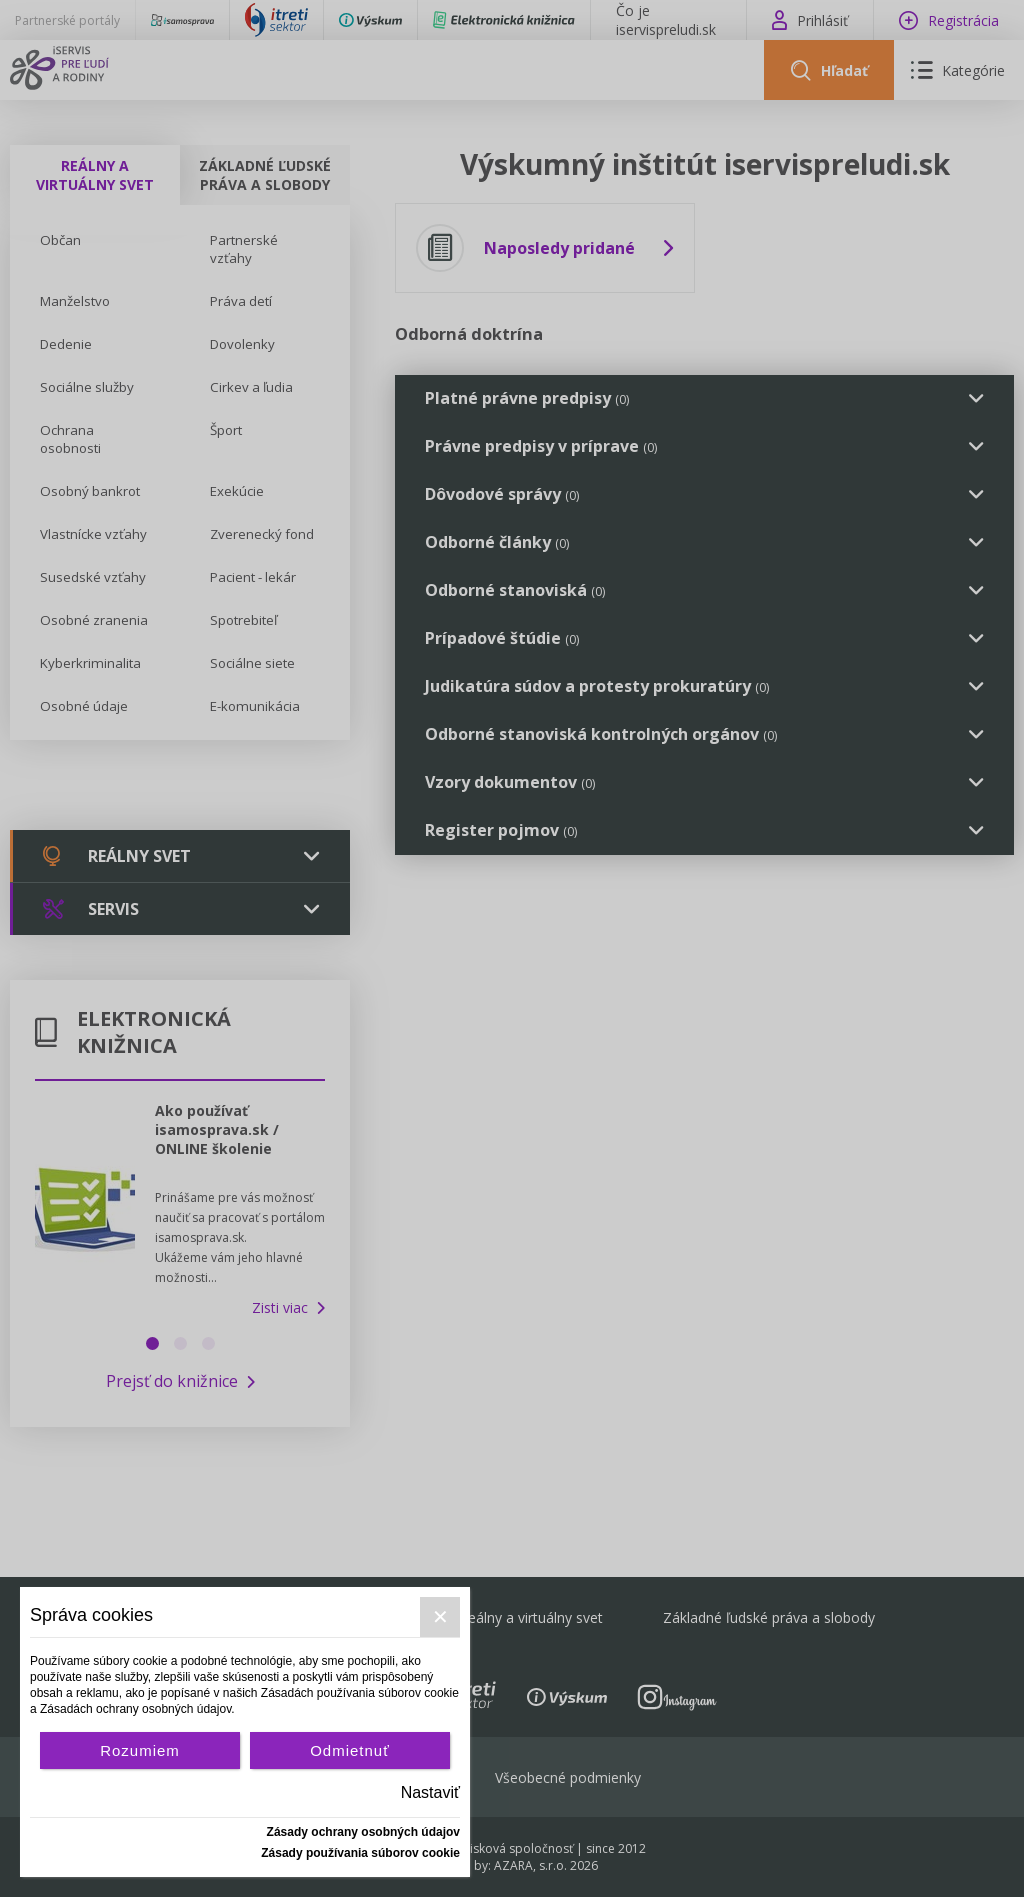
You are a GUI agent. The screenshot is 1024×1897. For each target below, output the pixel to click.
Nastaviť (430, 1792)
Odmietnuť (350, 1750)
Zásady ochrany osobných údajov (363, 1832)
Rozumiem (140, 1750)
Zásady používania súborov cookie (360, 1853)
